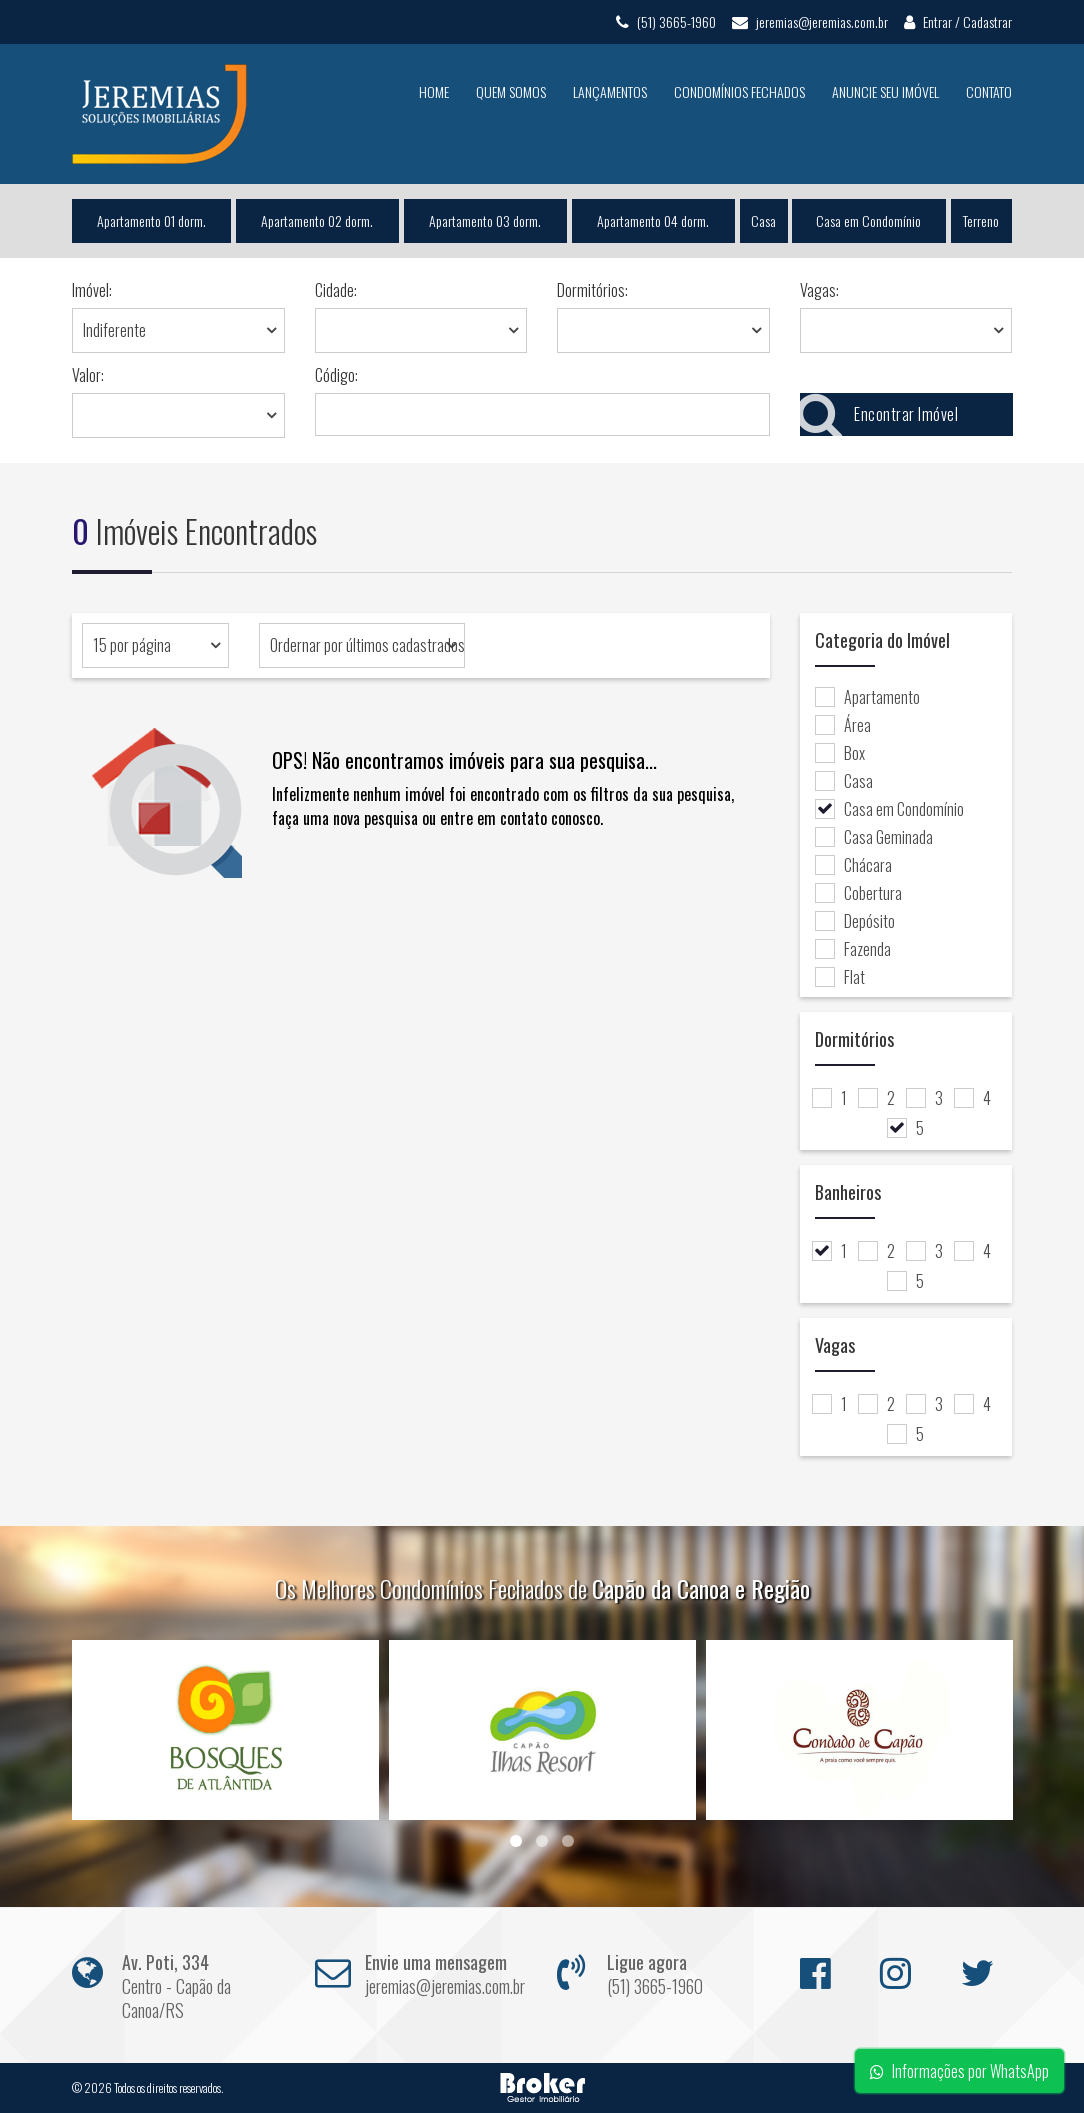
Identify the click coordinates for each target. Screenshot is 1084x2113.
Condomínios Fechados (739, 91)
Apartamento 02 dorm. (317, 220)
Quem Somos (511, 91)
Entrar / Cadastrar (958, 21)
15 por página (132, 645)
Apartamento (867, 697)
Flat (840, 977)
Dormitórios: (592, 290)
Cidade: (336, 290)
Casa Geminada (874, 837)
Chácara (853, 865)
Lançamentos (610, 91)
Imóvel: (92, 290)
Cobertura (858, 893)
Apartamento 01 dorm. (151, 220)
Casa (763, 220)
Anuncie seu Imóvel (885, 91)
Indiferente (114, 330)
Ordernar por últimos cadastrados (367, 645)
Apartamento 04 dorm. (653, 220)
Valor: (88, 375)
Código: (336, 375)
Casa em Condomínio (869, 220)
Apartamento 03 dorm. (485, 220)
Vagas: (819, 290)
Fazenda (853, 949)
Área (843, 725)
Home (434, 91)
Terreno (982, 220)
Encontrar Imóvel (879, 414)
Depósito (855, 921)
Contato (989, 91)
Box (840, 753)
